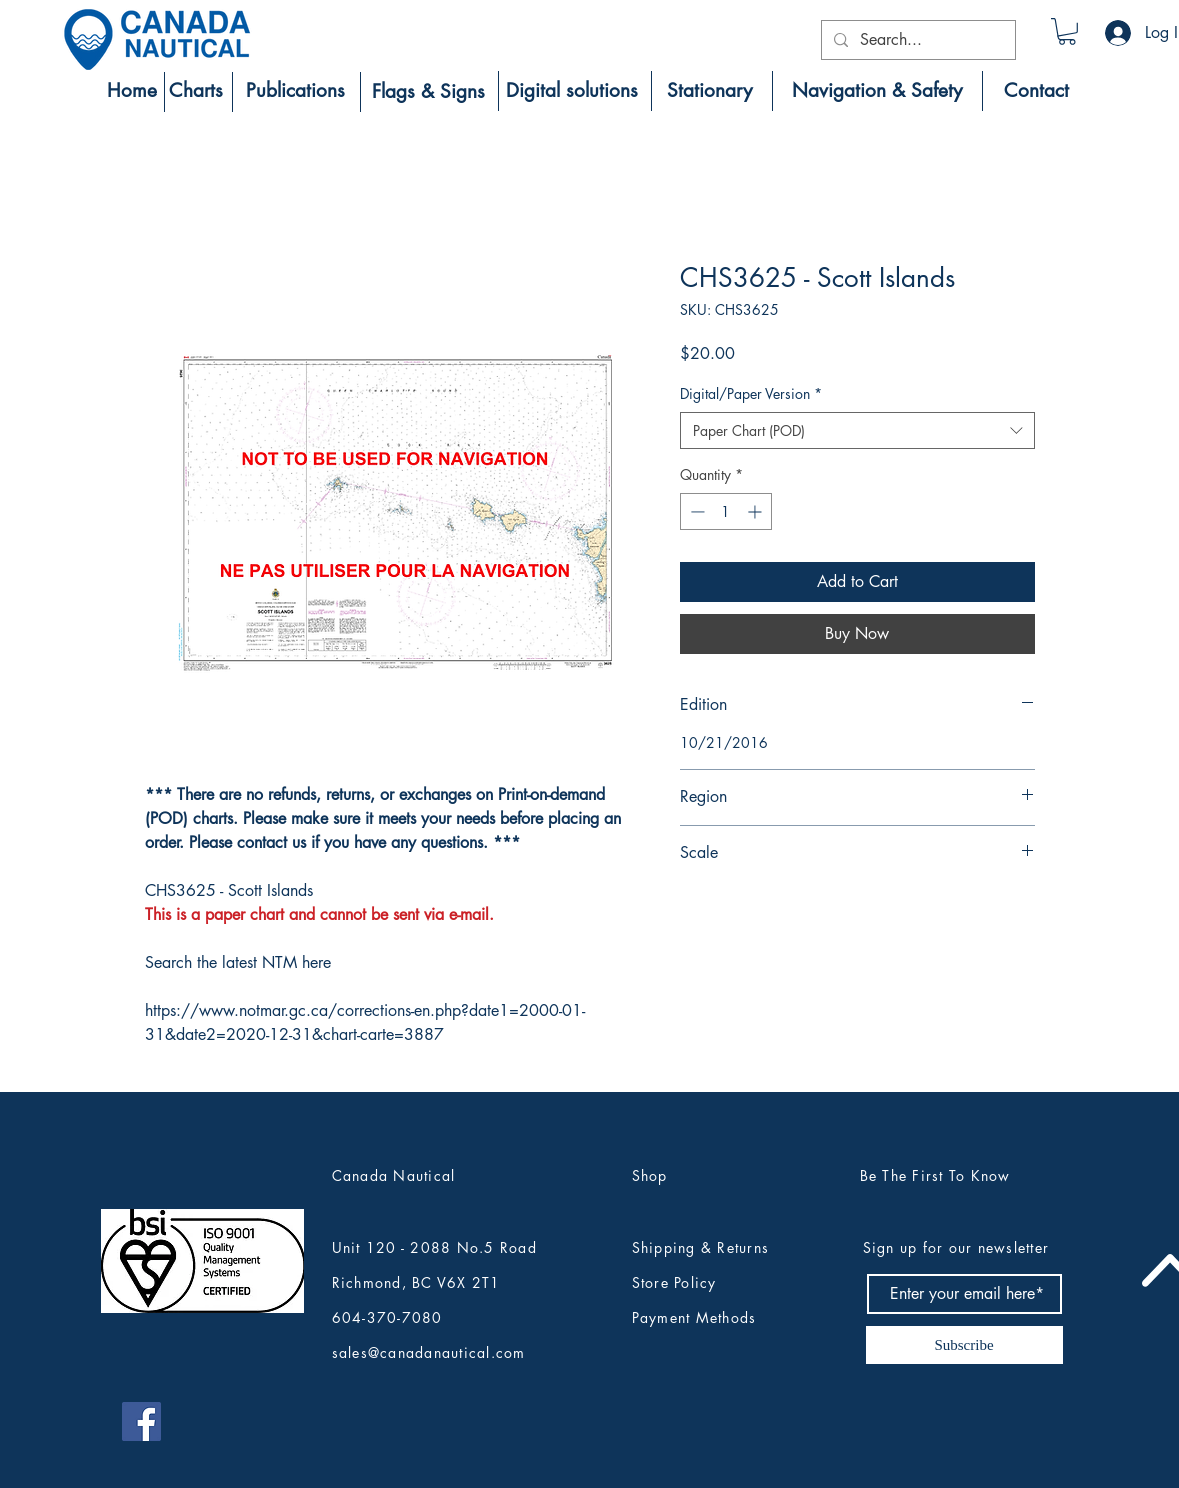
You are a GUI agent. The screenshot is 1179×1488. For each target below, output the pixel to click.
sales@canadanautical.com (429, 1352)
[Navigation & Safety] (877, 91)
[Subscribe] (964, 1345)
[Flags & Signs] (428, 92)
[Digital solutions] (572, 91)
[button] (1067, 31)
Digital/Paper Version (751, 393)
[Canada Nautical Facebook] (141, 1421)
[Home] (132, 91)
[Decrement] (695, 511)
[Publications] (296, 91)
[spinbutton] (726, 511)
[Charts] (196, 91)
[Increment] (756, 511)
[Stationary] (710, 91)
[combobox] (857, 431)
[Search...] (916, 40)
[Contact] (1036, 91)
